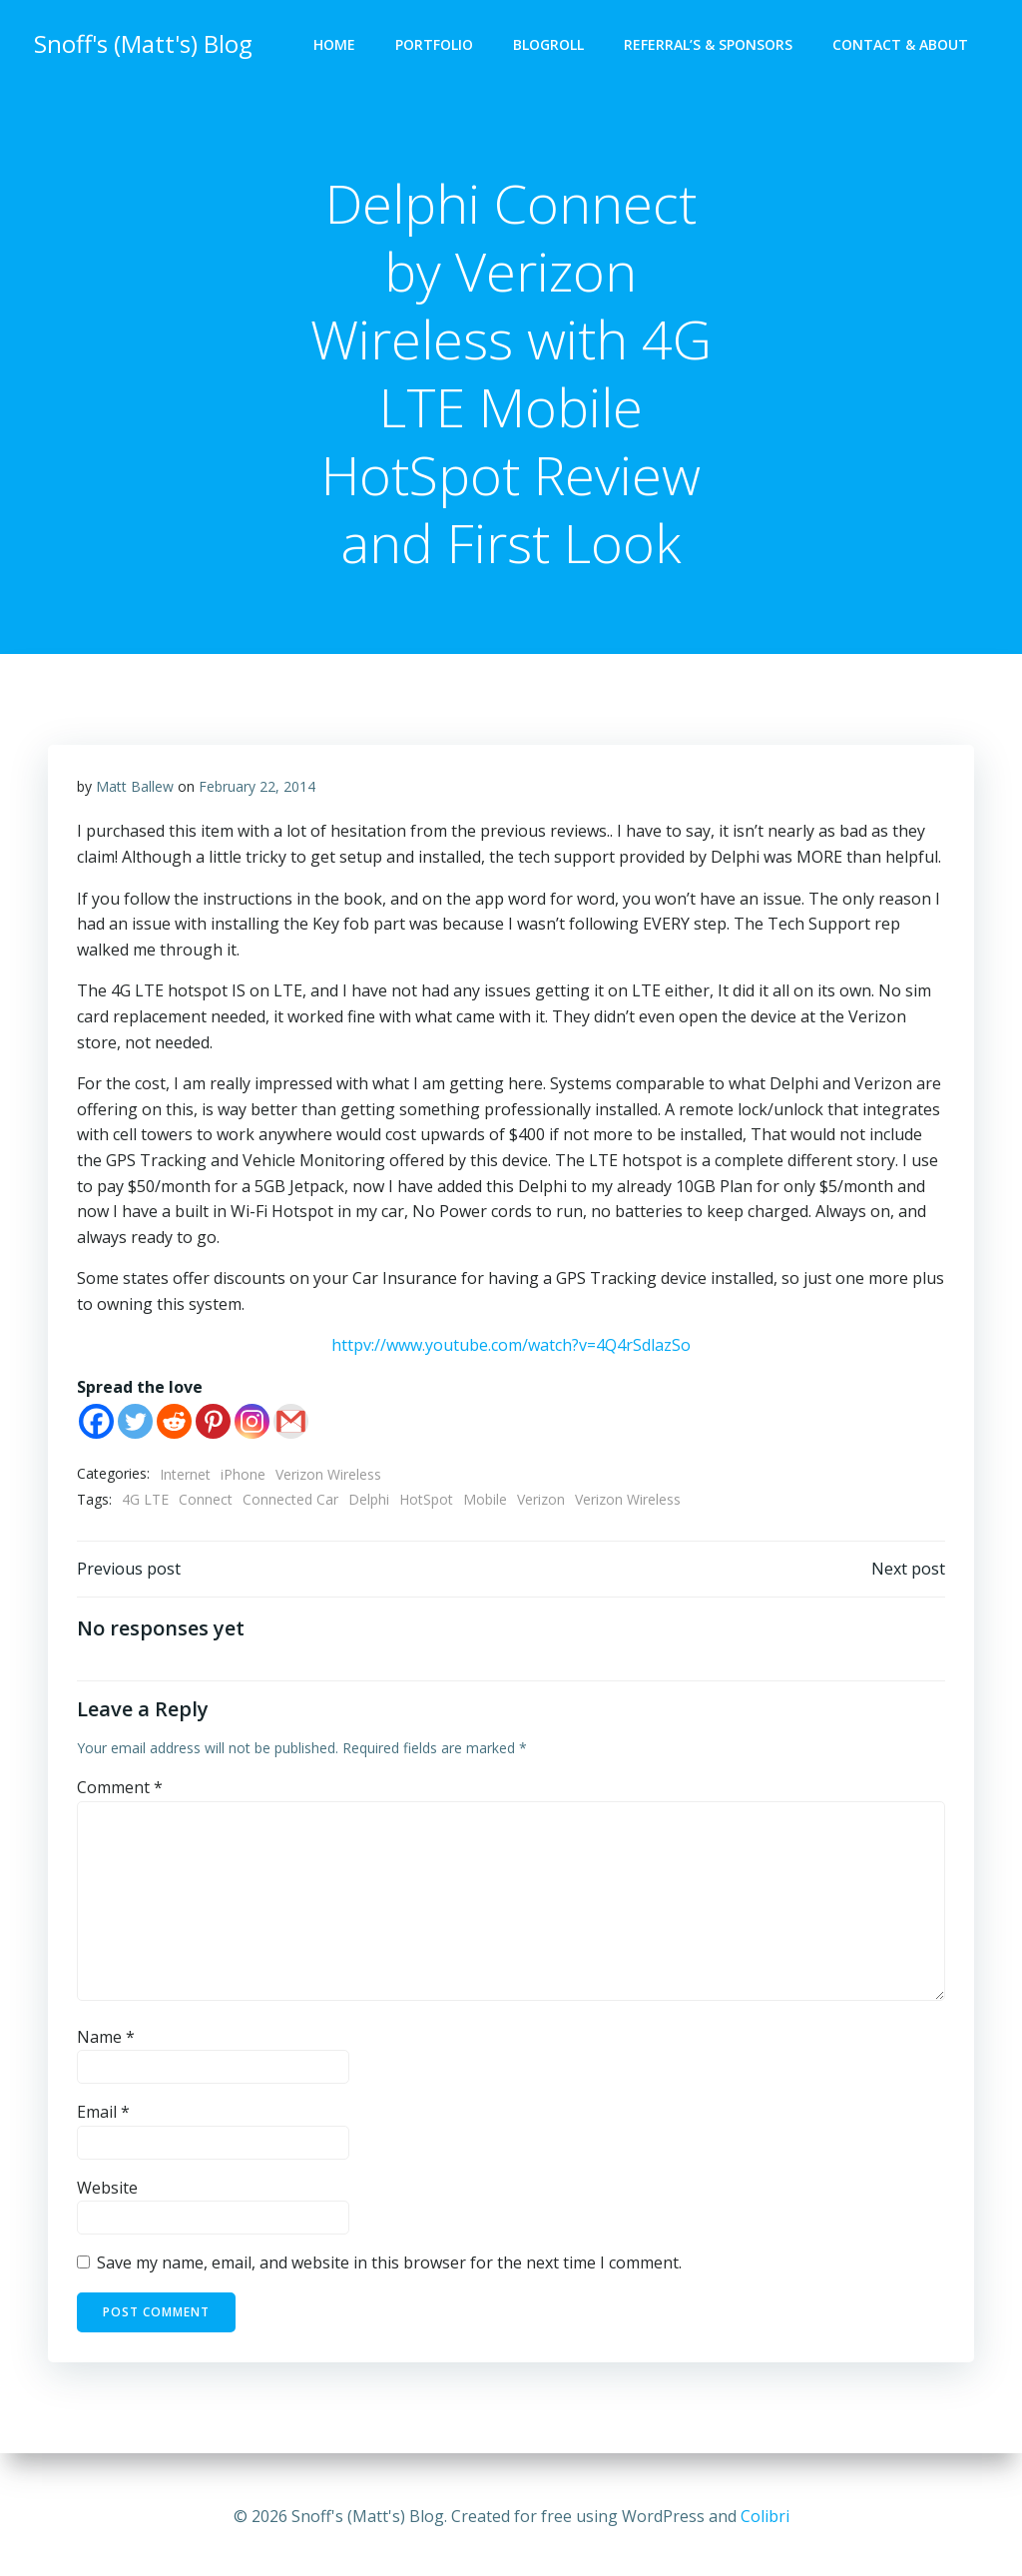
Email (103, 2118)
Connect (206, 1503)
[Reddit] (174, 1424)
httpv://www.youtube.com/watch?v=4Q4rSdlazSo (511, 1349)
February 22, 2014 (257, 789)
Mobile (485, 1503)
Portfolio (436, 45)
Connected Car (290, 1503)
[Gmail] (290, 1424)
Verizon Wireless (328, 1477)
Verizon (541, 1503)
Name (106, 2042)
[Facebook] (96, 1424)
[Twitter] (135, 1424)
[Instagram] (252, 1424)
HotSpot (426, 1503)
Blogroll (550, 45)
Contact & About (902, 45)
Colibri (765, 2516)
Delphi (368, 1503)
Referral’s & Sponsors (710, 45)
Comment (120, 1793)
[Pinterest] (213, 1424)
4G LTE (145, 1503)
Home (336, 45)
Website (107, 2194)
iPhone (243, 1477)
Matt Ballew (135, 789)
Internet (185, 1477)
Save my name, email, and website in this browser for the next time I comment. (389, 2268)
